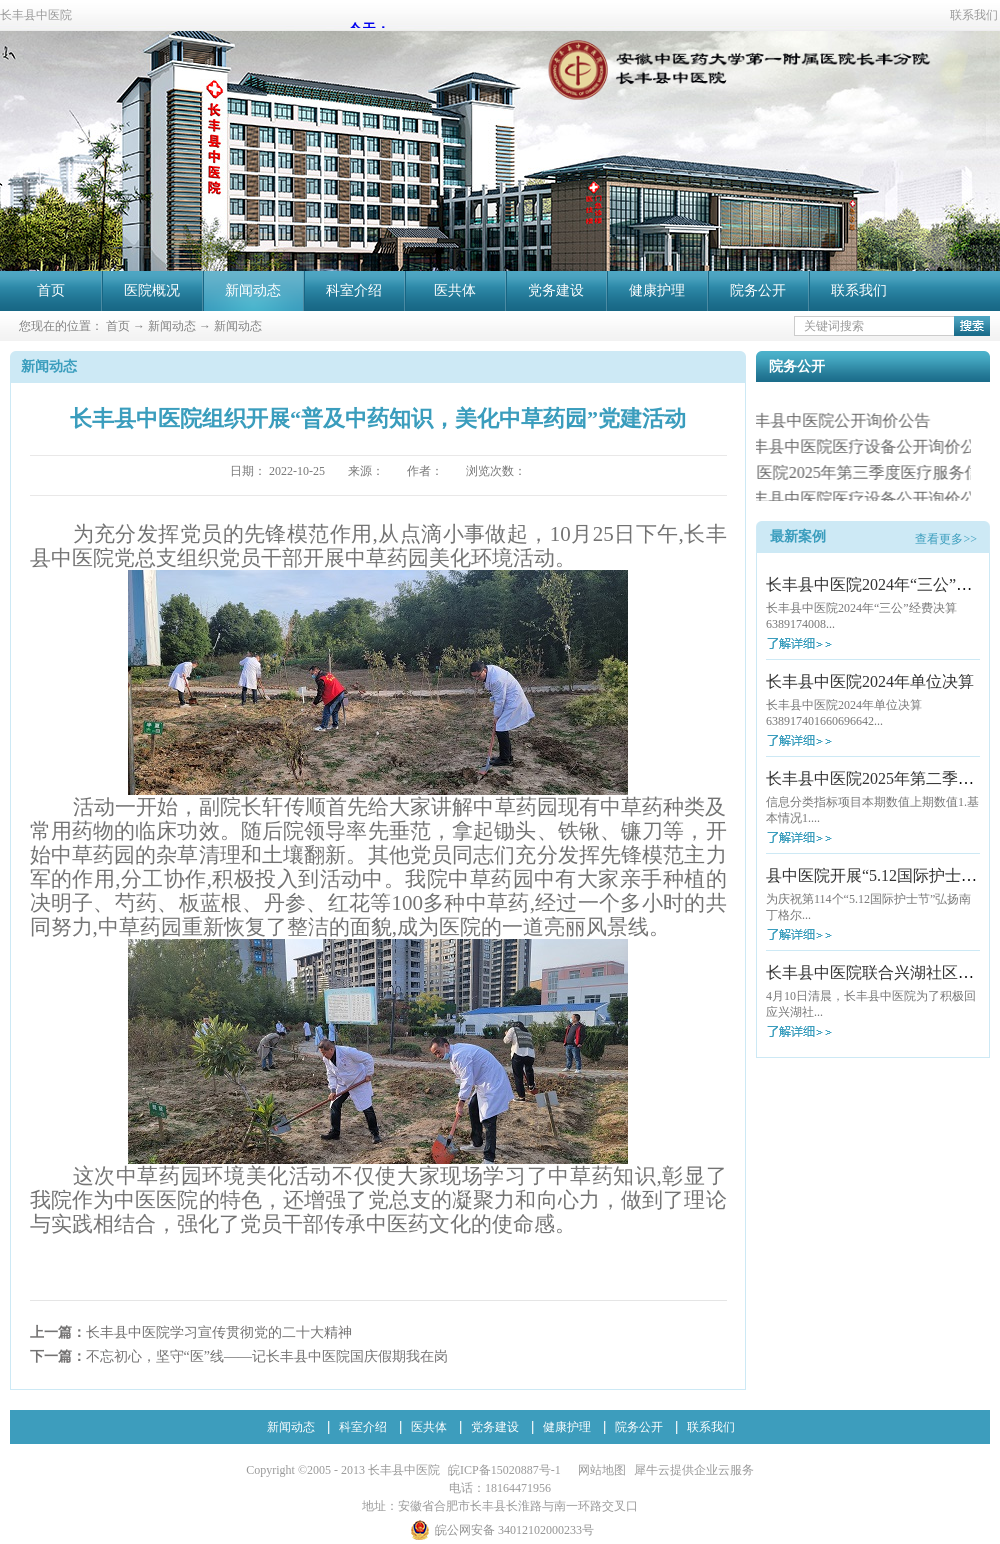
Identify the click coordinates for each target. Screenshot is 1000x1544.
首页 (51, 290)
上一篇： (191, 1332)
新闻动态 (172, 326)
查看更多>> (946, 539)
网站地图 (599, 1470)
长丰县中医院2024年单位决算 (870, 681)
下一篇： (239, 1356)
